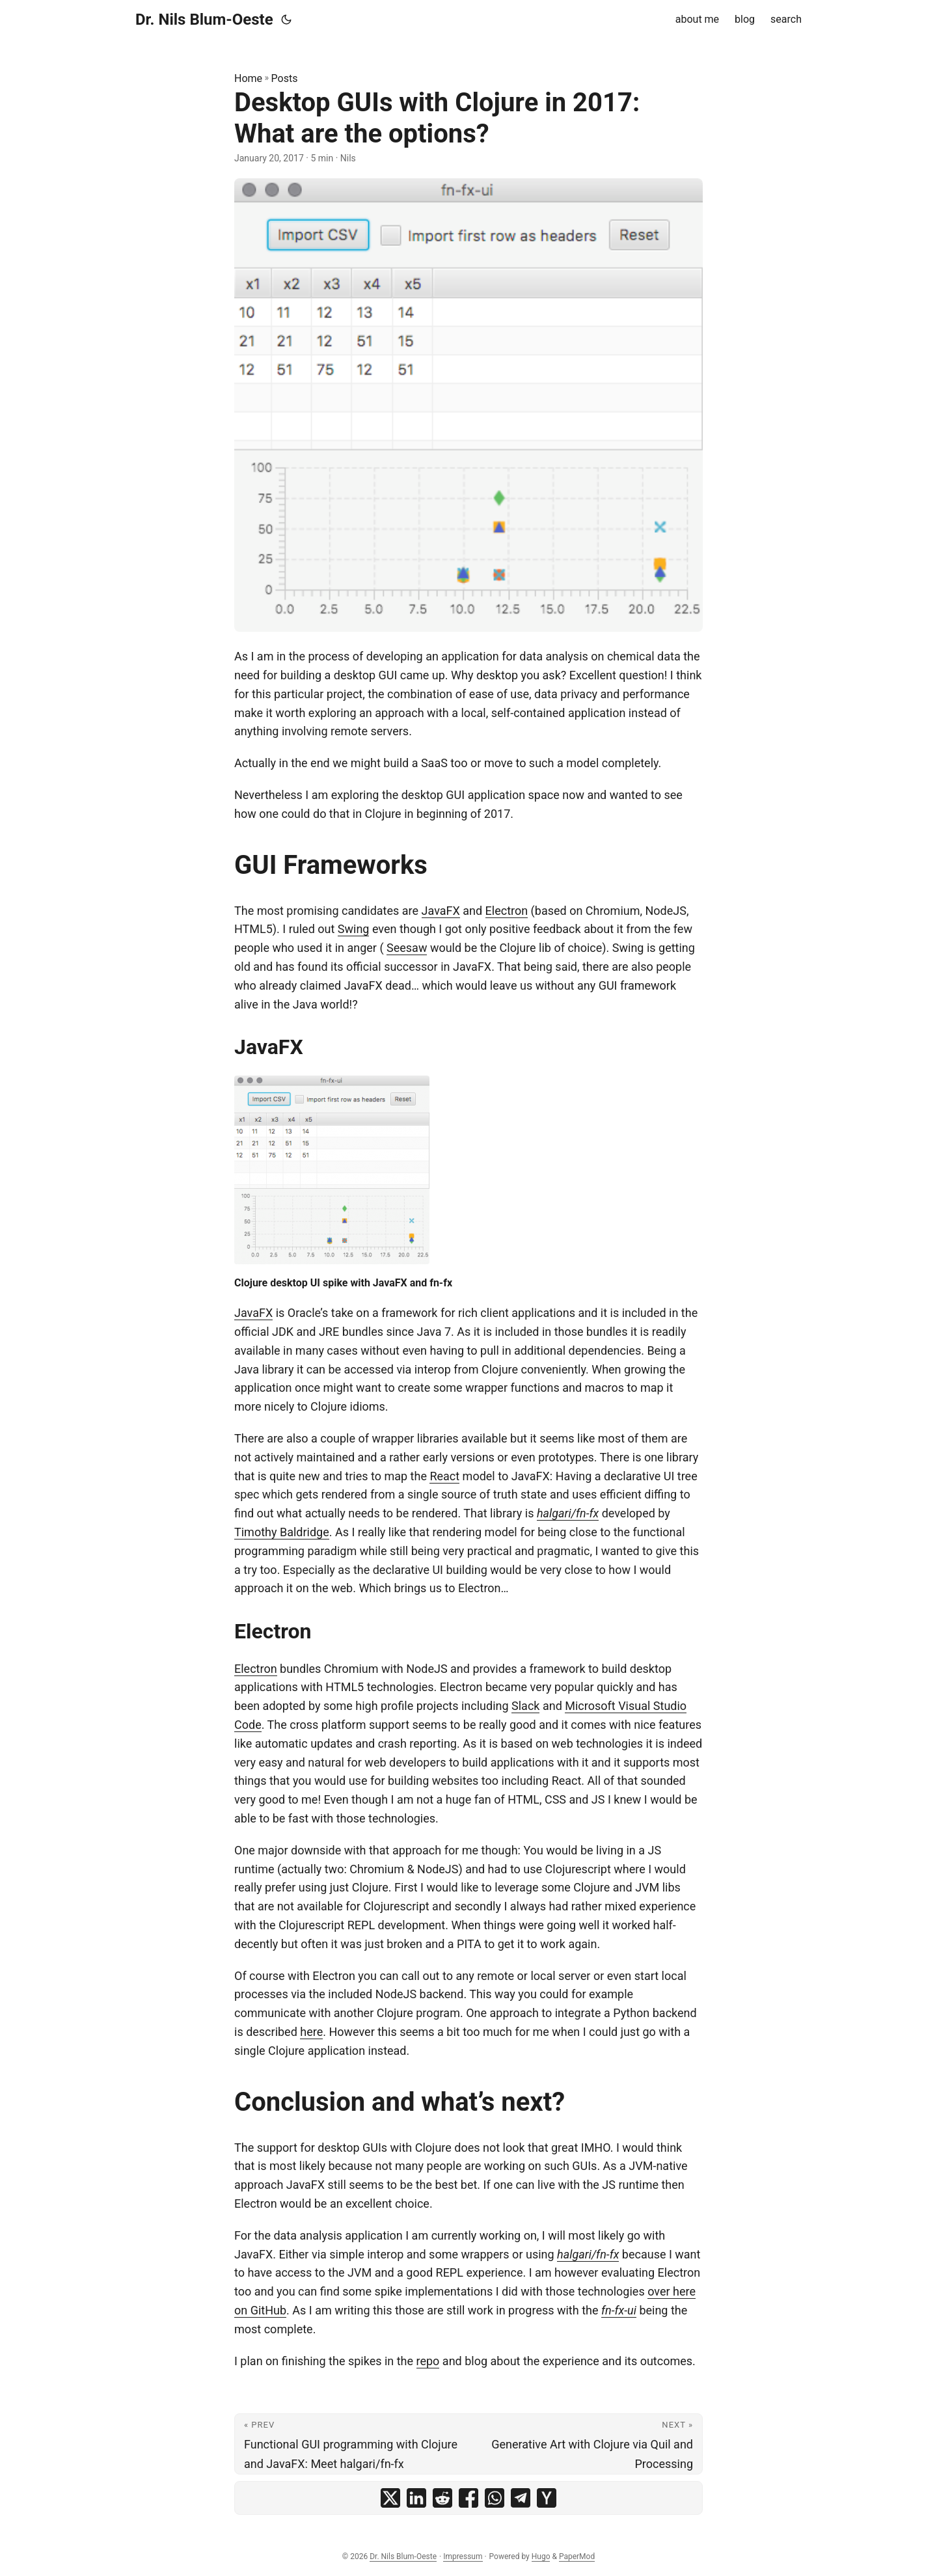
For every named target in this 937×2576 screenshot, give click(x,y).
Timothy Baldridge (281, 1532)
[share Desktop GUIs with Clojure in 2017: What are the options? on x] (390, 2498)
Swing (354, 929)
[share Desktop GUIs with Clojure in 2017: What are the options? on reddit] (442, 2498)
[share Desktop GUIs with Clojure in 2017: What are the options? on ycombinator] (546, 2498)
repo (428, 2361)
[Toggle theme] (286, 19)
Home (248, 78)
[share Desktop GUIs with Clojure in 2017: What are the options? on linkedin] (416, 2498)
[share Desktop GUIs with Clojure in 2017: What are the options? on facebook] (468, 2498)
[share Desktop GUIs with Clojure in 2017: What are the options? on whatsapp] (494, 2498)
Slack (525, 1706)
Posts (284, 78)
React (444, 1476)
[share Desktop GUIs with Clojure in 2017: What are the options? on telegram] (520, 2498)
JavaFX (441, 910)
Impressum (462, 2556)
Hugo (541, 2556)
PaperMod (577, 2556)
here (311, 2032)
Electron (506, 910)
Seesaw (407, 948)
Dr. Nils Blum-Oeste (204, 19)
